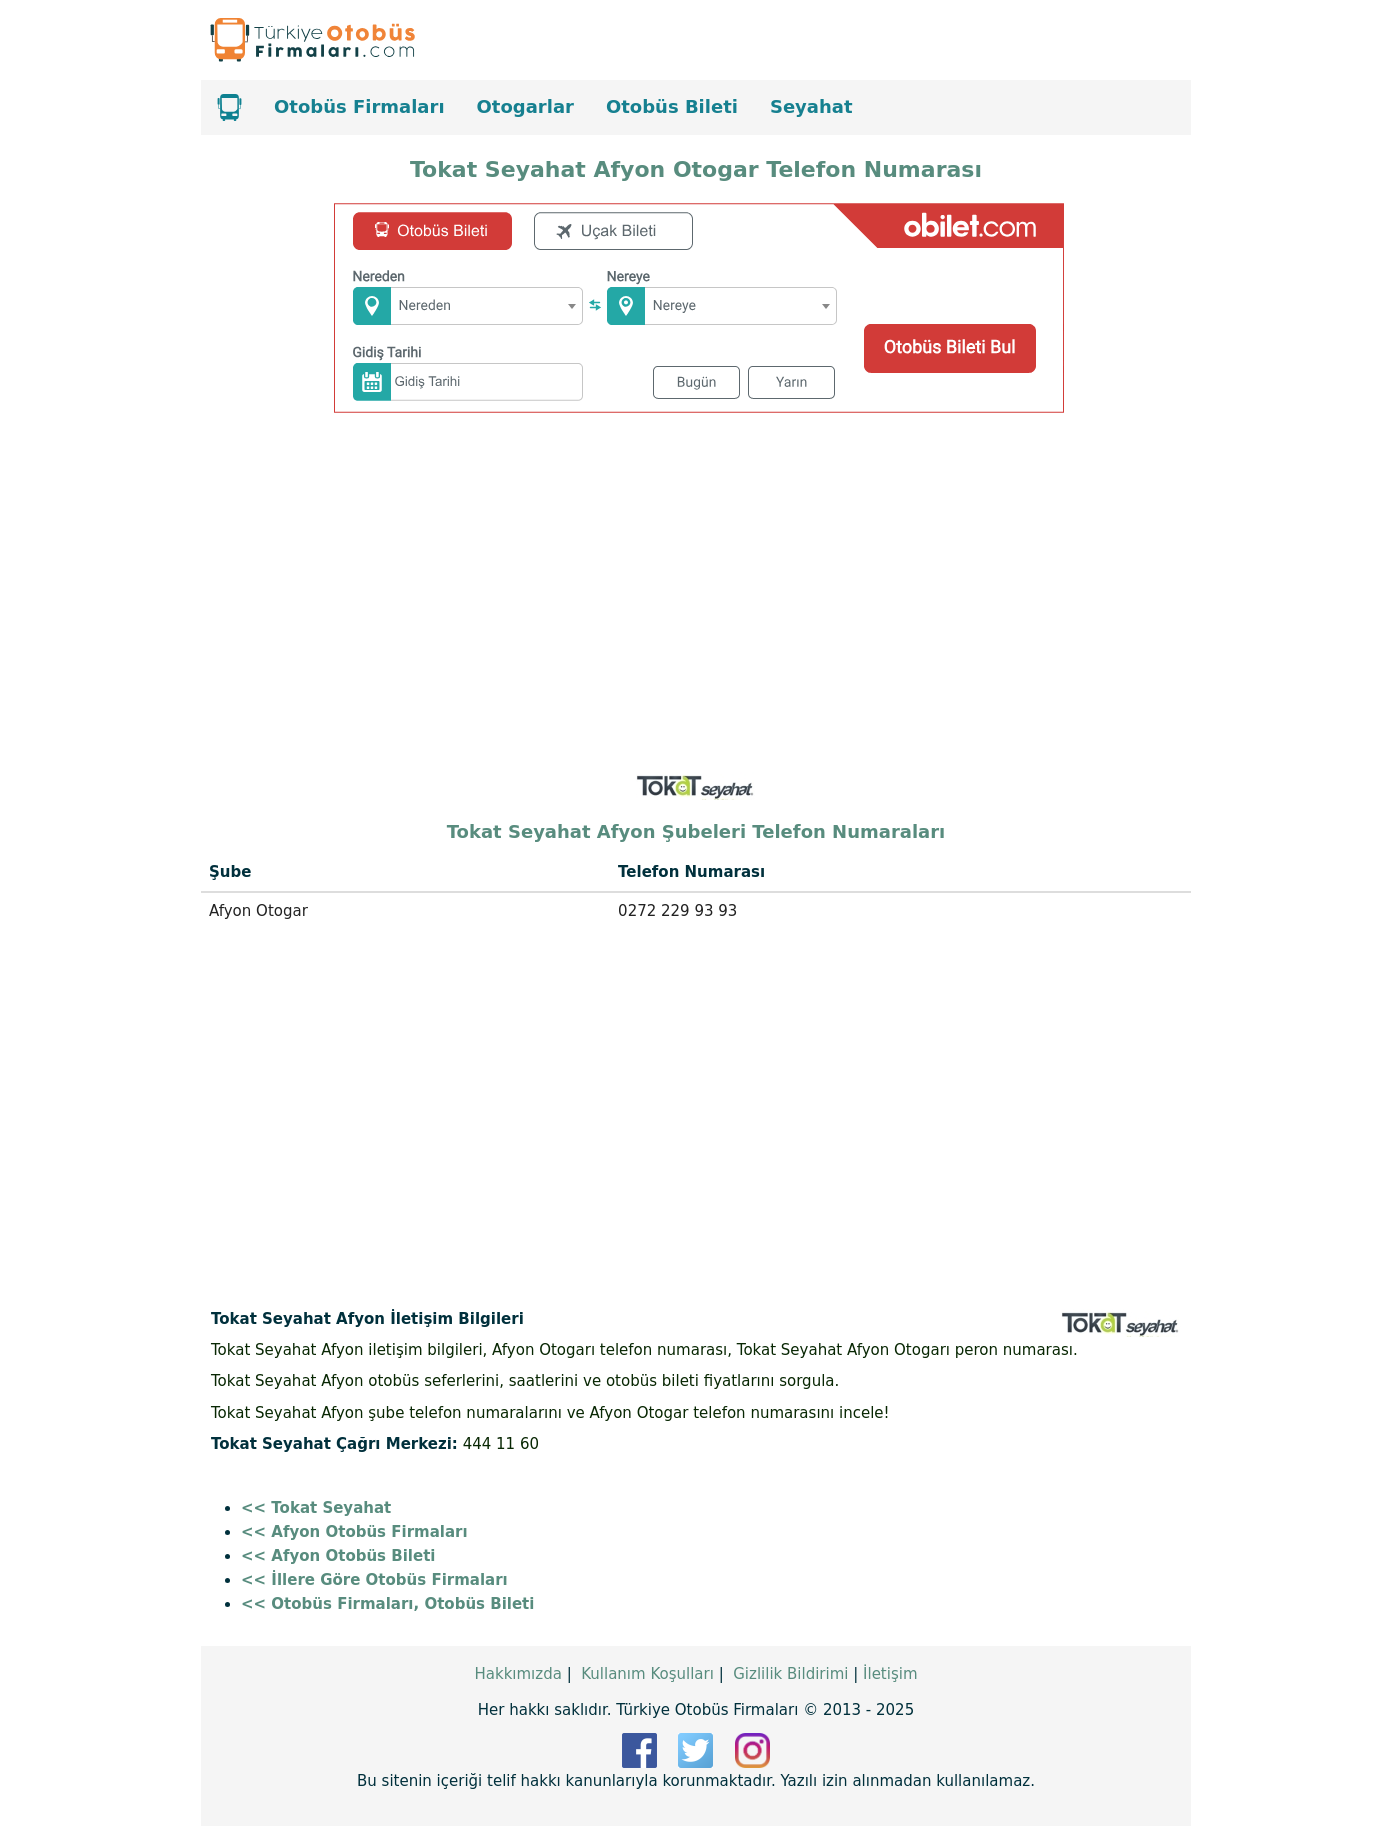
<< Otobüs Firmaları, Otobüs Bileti (387, 1604)
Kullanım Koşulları (647, 1674)
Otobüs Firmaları (359, 106)
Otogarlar (525, 106)
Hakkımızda (517, 1674)
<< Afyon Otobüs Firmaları (354, 1532)
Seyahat (811, 106)
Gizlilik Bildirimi (790, 1674)
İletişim (890, 1674)
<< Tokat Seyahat (316, 1508)
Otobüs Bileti (672, 106)
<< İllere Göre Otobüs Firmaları (374, 1580)
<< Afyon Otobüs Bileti (338, 1556)
